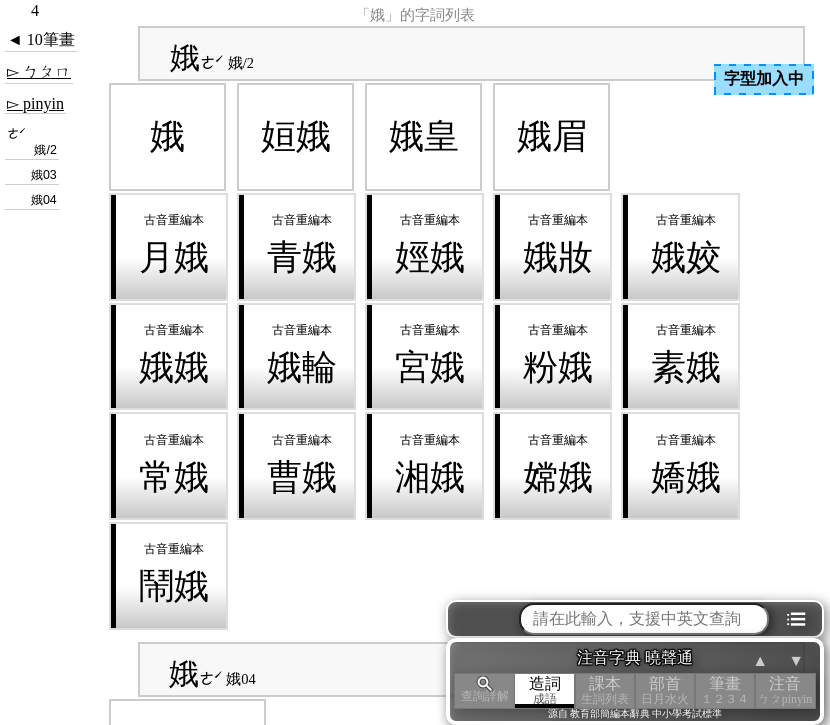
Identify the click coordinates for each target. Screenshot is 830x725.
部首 (665, 690)
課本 (605, 690)
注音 (785, 690)
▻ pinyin (35, 103)
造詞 (545, 690)
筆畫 (725, 690)
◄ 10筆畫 (41, 39)
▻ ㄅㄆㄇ (39, 71)
